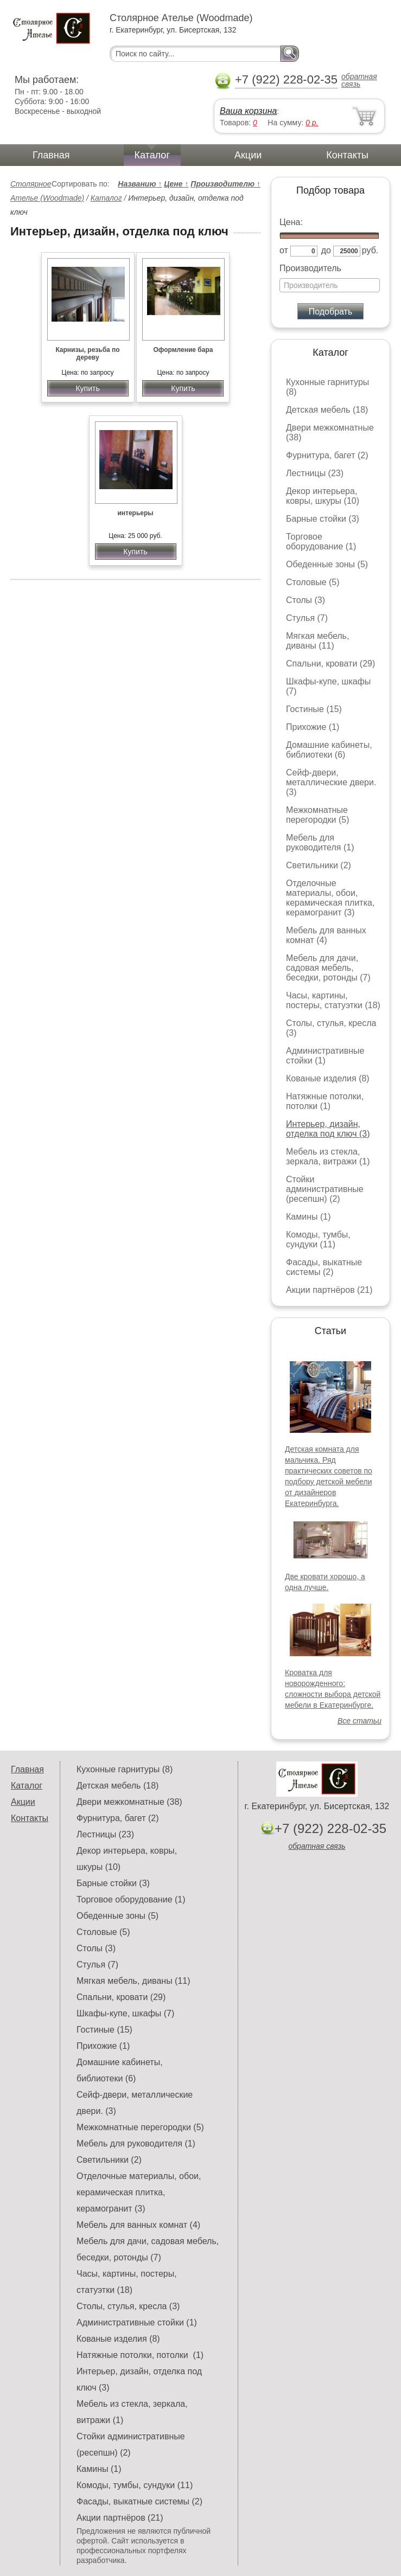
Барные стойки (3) (322, 518)
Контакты (347, 155)
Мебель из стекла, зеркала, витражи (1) (328, 1156)
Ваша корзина (248, 111)
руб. (370, 250)
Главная (51, 155)
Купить (87, 388)
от (283, 250)
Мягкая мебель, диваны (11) (317, 640)
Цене (176, 184)
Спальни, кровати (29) (330, 663)
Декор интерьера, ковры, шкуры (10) (322, 495)
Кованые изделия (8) (328, 1078)
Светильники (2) (318, 865)
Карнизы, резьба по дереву (87, 353)
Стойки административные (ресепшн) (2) (325, 1189)
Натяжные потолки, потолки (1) (325, 1101)
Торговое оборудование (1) (321, 541)
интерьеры (135, 513)
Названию (140, 184)
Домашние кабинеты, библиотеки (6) (329, 749)
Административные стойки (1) (325, 1055)
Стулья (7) (307, 618)
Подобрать (331, 311)
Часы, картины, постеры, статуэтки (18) (333, 1000)
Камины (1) (308, 1216)
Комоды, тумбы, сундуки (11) (318, 1239)
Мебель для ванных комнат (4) (326, 935)
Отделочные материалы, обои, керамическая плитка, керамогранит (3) (330, 898)
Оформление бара (183, 350)
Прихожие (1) (312, 727)
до (326, 250)
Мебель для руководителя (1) (320, 842)
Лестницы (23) (314, 473)
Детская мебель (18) (327, 409)
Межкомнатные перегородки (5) (317, 814)
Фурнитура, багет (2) (327, 455)
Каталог (152, 155)
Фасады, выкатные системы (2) (324, 1267)
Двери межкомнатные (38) (129, 1801)
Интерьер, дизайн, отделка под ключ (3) (328, 1128)
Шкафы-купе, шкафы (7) (125, 2013)
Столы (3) (305, 600)
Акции (248, 155)
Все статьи (359, 1720)
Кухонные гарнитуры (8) (125, 1769)
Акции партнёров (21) (329, 1290)
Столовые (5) (313, 582)
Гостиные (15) (314, 709)
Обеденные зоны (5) (327, 564)
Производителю (225, 184)
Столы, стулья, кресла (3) (128, 2306)
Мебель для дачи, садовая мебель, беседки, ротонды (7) (328, 967)
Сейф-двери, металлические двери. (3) (331, 782)
